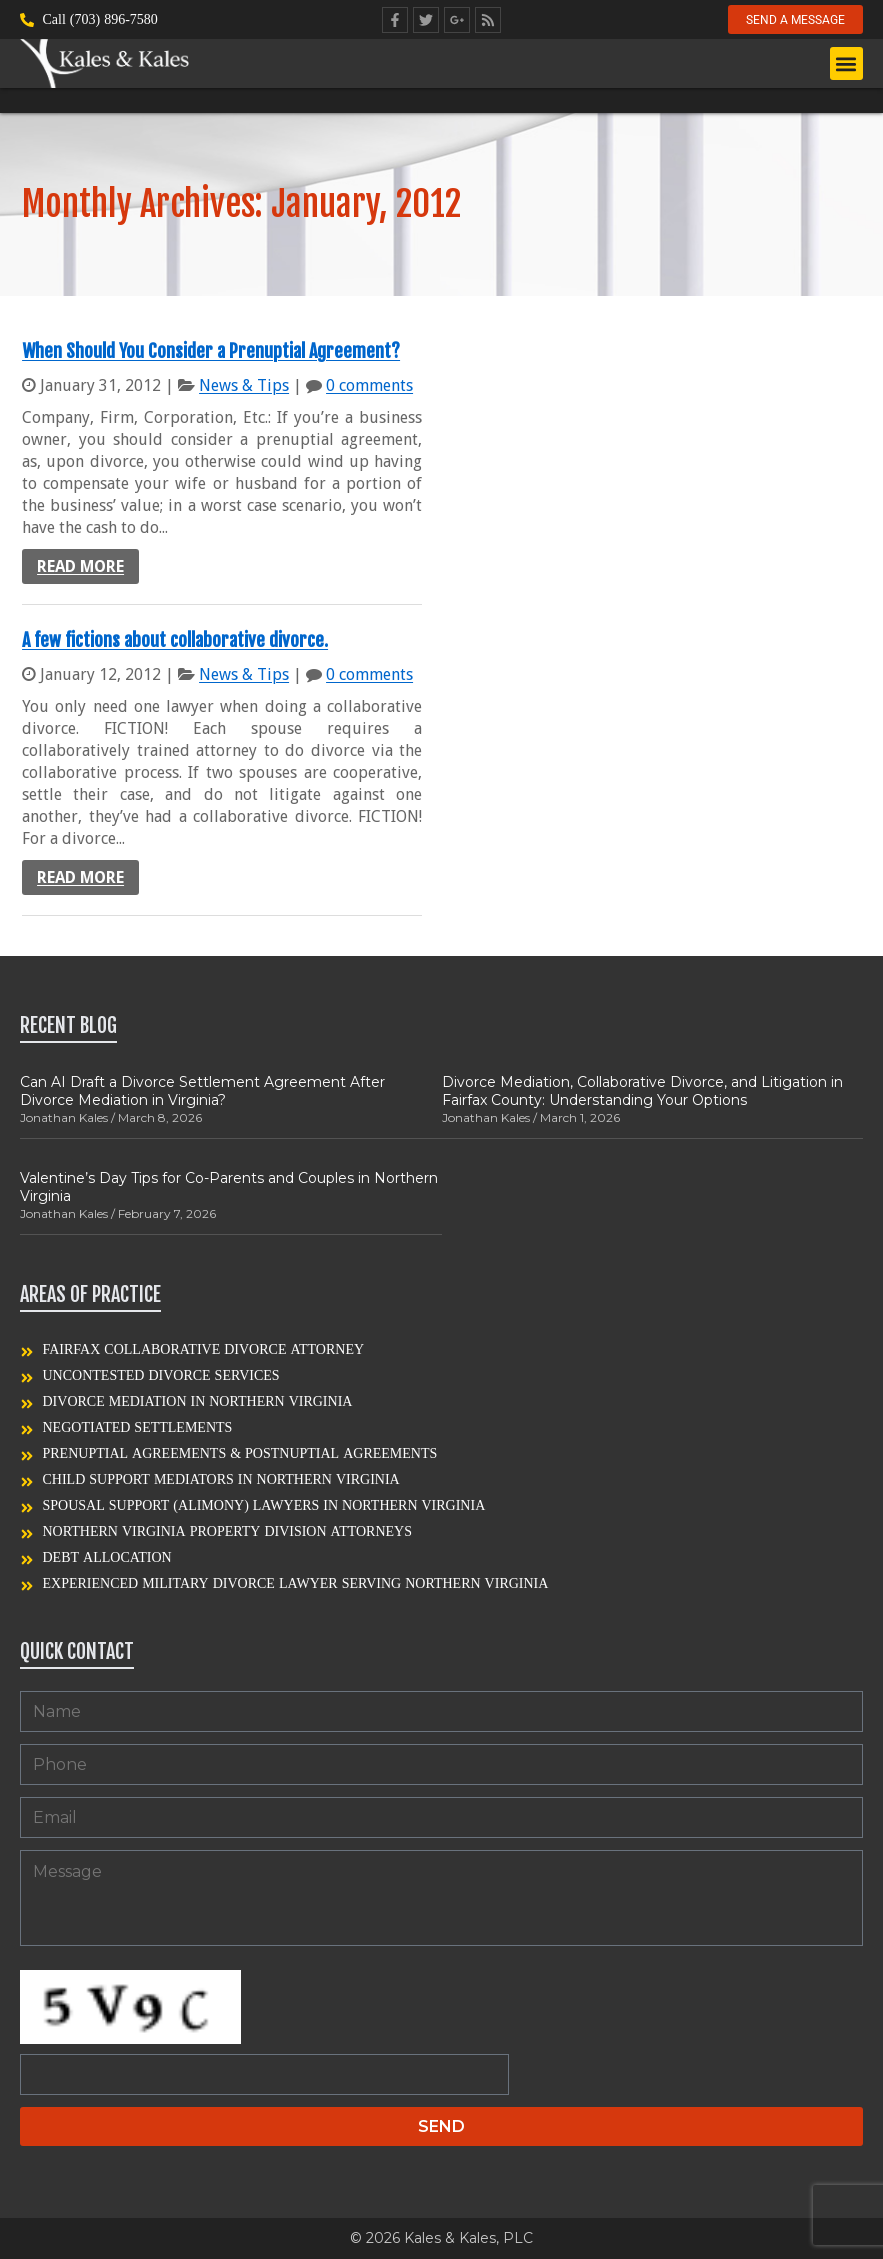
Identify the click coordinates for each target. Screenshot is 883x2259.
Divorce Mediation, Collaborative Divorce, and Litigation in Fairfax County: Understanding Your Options (642, 1091)
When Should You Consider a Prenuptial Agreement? (211, 351)
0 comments (369, 385)
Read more (80, 566)
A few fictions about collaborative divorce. (175, 640)
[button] (846, 64)
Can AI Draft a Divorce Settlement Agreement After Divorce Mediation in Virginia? (202, 1091)
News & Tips (244, 385)
